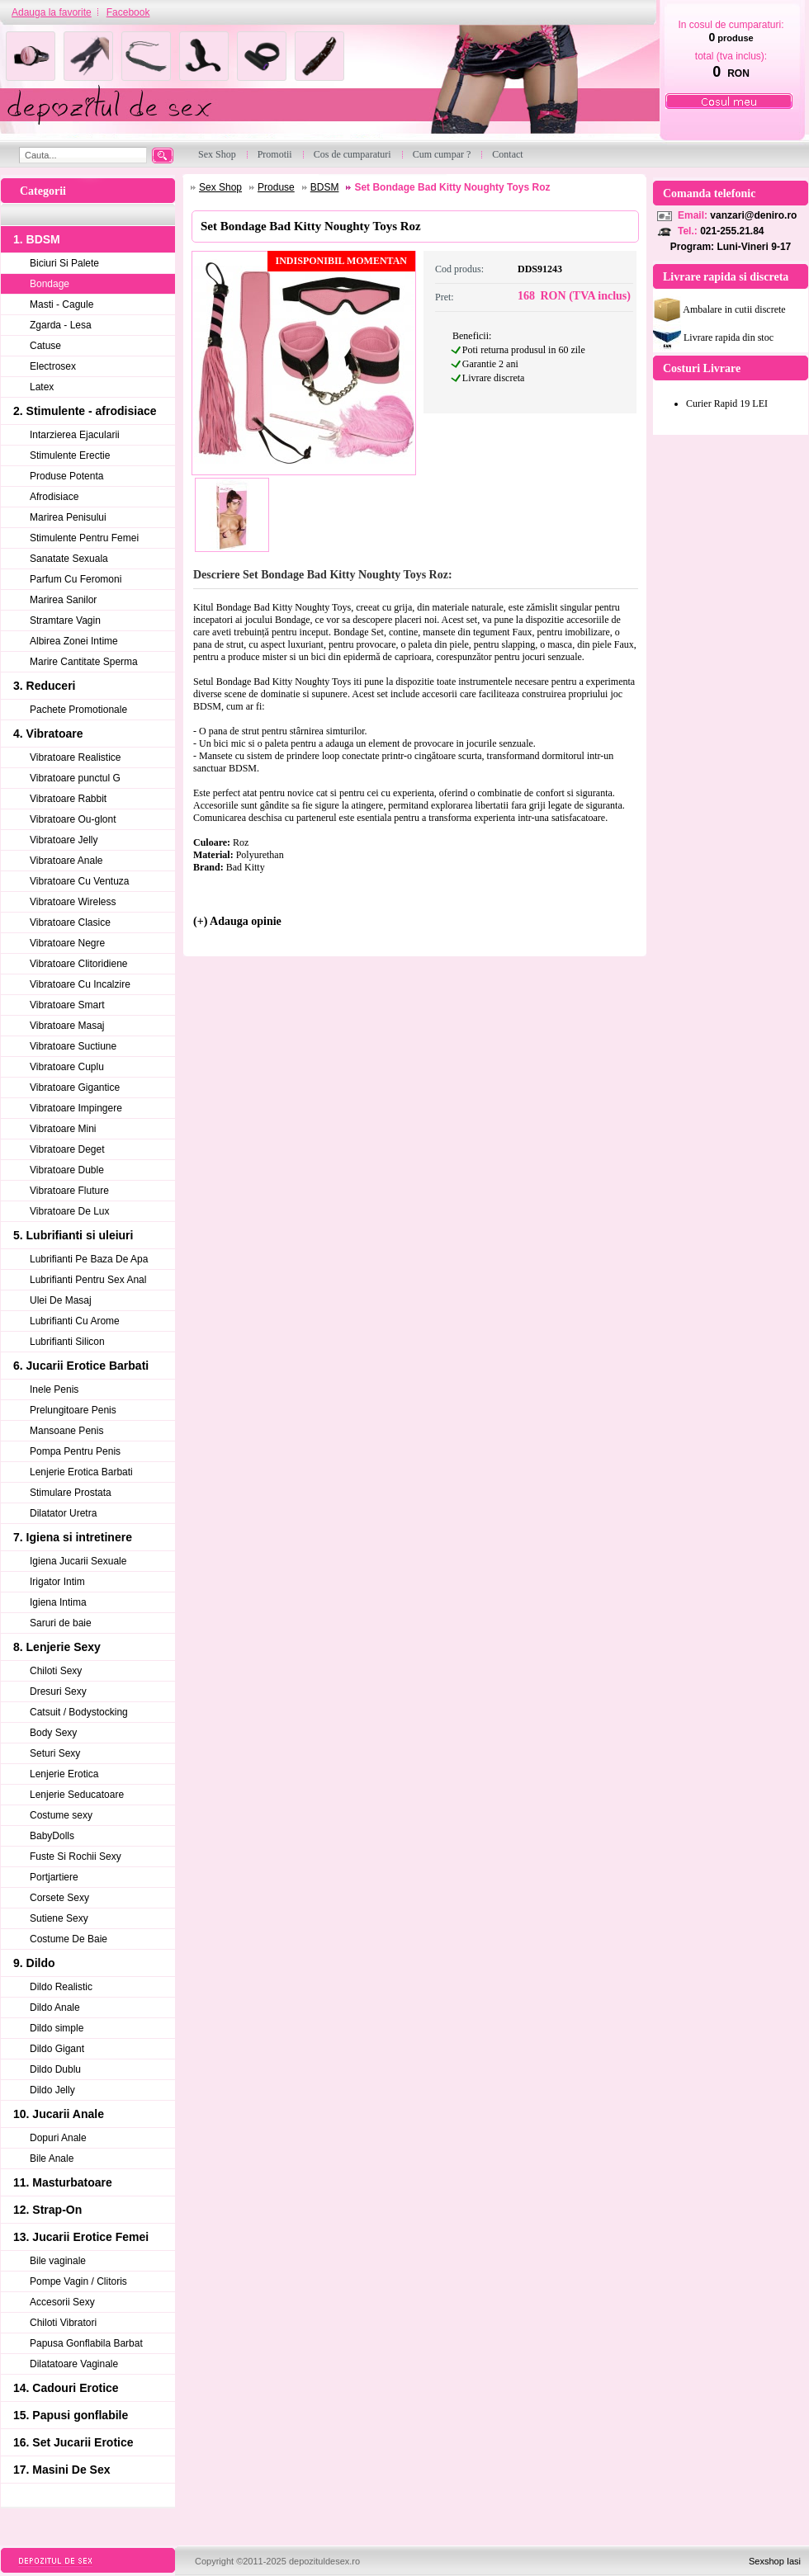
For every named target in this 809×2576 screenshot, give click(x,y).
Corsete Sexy (59, 1898)
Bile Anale (51, 2158)
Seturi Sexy (55, 1753)
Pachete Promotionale (78, 709)
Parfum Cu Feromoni (75, 579)
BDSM (324, 187)
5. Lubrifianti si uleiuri (73, 1235)
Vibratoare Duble (67, 1170)
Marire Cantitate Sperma (84, 662)
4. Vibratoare (48, 733)
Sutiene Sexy (59, 1918)
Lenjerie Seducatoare (77, 1794)
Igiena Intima (58, 1602)
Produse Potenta (66, 476)
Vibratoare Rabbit (68, 798)
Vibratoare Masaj (67, 1025)
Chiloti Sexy (56, 1671)
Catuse (45, 345)
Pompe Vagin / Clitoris (78, 2281)
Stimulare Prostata (70, 1492)
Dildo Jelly (52, 2090)
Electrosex (53, 366)
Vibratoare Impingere (76, 1108)
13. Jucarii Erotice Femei (81, 2236)
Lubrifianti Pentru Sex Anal (88, 1280)
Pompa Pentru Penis (75, 1451)
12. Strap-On (47, 2209)
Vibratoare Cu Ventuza (80, 881)
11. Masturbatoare (62, 2182)
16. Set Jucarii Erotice (73, 2442)
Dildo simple (56, 2028)
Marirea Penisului (68, 517)
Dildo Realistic (61, 1987)
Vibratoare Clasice (70, 922)
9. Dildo (34, 1963)
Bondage (49, 284)
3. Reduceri (44, 685)
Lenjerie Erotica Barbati (81, 1472)
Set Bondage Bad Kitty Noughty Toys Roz (452, 187)
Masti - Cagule (61, 304)
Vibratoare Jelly (64, 840)
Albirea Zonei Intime (74, 641)
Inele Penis (54, 1389)
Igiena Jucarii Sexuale (78, 1561)
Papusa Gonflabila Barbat (86, 2343)
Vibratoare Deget (67, 1149)
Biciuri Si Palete (64, 263)
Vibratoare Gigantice (75, 1087)
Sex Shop (220, 187)
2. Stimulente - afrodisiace (85, 411)
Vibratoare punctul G (75, 778)
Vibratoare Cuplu (67, 1067)
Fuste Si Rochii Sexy (75, 1856)
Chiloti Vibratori (63, 2322)
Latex (42, 387)
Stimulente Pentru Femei (84, 538)
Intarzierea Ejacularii (75, 435)
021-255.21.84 (732, 231)
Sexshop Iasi (775, 2561)
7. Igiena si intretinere (72, 1537)
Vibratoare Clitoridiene (79, 964)
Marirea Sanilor (63, 600)
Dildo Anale (55, 2007)
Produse (276, 187)
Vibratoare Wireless (73, 902)
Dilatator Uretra (63, 1513)
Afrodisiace (54, 496)
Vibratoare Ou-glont (73, 819)
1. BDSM (36, 239)
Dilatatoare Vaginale (74, 2364)
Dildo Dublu (55, 2069)
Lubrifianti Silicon (67, 1341)
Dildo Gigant (57, 2049)
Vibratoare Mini (63, 1129)
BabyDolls (52, 1836)
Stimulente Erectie (70, 455)
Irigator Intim (57, 1582)
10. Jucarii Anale (58, 2114)
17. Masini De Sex (62, 2469)
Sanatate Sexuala (69, 558)
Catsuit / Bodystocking (79, 1712)
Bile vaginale (58, 2261)
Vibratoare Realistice (75, 757)
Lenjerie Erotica (64, 1774)
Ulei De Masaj (61, 1300)
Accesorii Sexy (62, 2302)
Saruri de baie (61, 1623)
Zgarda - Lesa (61, 325)
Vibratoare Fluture (69, 1190)
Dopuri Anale (58, 2138)
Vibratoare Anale (66, 860)
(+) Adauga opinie (237, 921)
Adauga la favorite (52, 12)
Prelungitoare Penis (73, 1410)
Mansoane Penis (66, 1431)
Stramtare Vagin (65, 620)
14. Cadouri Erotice (66, 2387)
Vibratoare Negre (67, 943)
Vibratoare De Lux (70, 1211)
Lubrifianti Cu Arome (75, 1321)
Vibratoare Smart (67, 1005)
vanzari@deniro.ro (753, 215)
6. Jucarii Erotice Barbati (81, 1365)
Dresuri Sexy (58, 1691)
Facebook (128, 12)
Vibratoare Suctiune (73, 1046)
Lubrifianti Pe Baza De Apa (89, 1259)
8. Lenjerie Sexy (57, 1647)
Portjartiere (54, 1877)
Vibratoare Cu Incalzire (80, 984)
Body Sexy (53, 1733)
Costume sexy (61, 1815)
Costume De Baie (68, 1939)
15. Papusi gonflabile (70, 2415)
